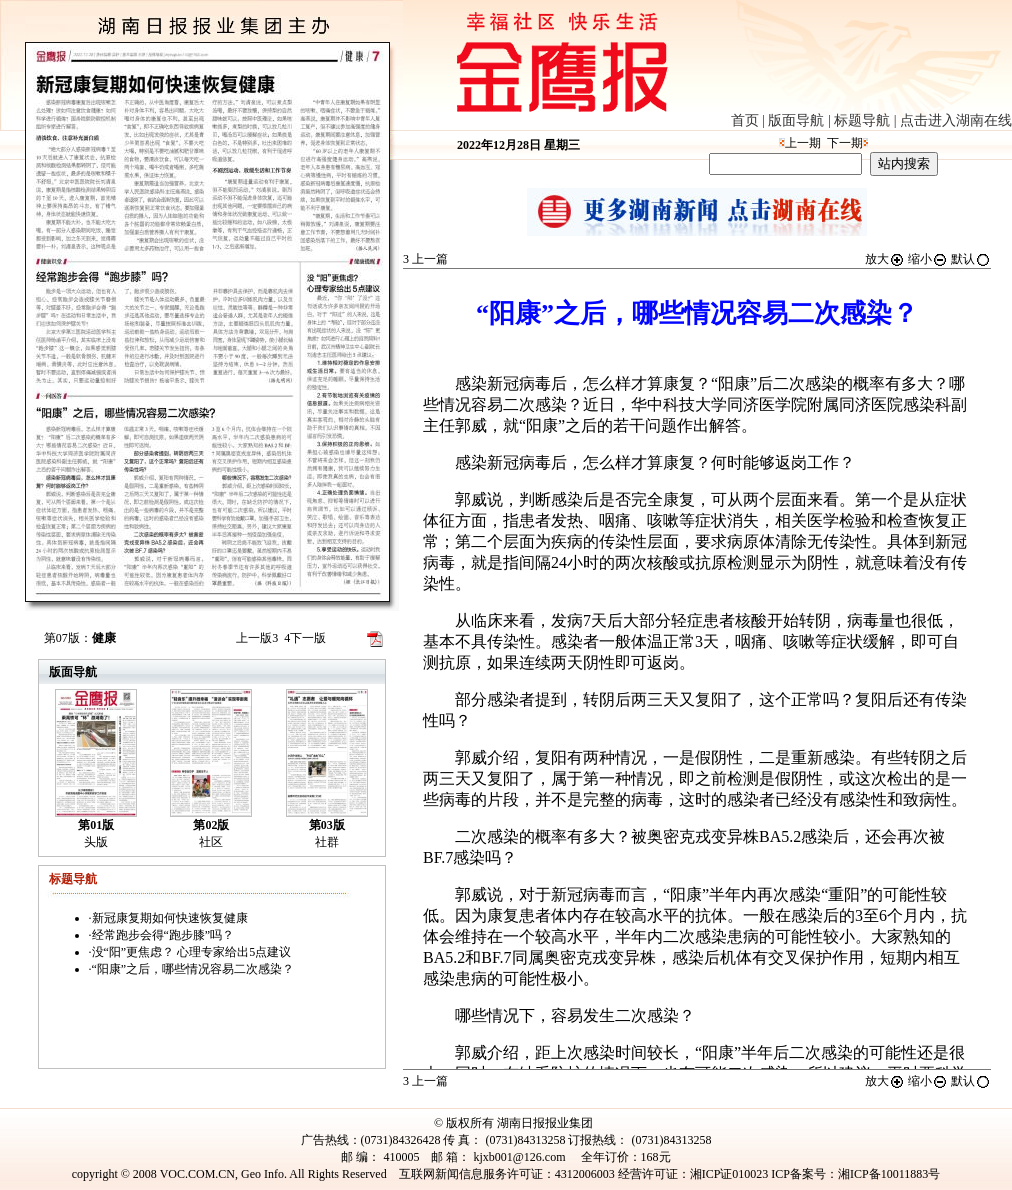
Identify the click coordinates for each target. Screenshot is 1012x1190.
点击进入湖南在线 (956, 120)
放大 (885, 259)
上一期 (803, 143)
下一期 (845, 143)
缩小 (928, 259)
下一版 (305, 638)
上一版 (257, 638)
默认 (971, 259)
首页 (745, 120)
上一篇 (425, 259)
